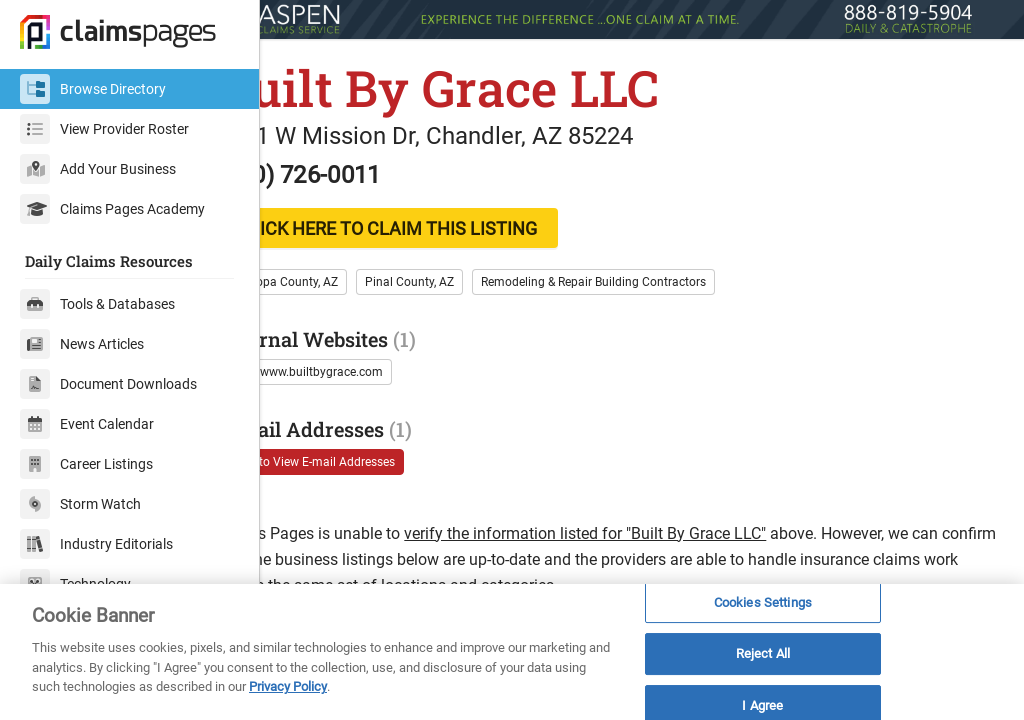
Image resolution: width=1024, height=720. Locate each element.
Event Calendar (87, 424)
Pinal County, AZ (477, 278)
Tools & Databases (97, 304)
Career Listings (86, 464)
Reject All (763, 653)
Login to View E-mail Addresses (378, 458)
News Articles (82, 344)
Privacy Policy (288, 686)
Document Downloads (108, 384)
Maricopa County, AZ (350, 278)
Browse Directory (93, 89)
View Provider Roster (104, 129)
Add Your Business (98, 169)
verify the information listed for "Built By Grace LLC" (653, 529)
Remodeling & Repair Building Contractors (661, 278)
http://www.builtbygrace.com (372, 368)
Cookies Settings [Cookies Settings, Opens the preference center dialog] (763, 602)
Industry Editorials (96, 544)
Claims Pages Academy (112, 209)
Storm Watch (80, 504)
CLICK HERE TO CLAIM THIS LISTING (455, 224)
